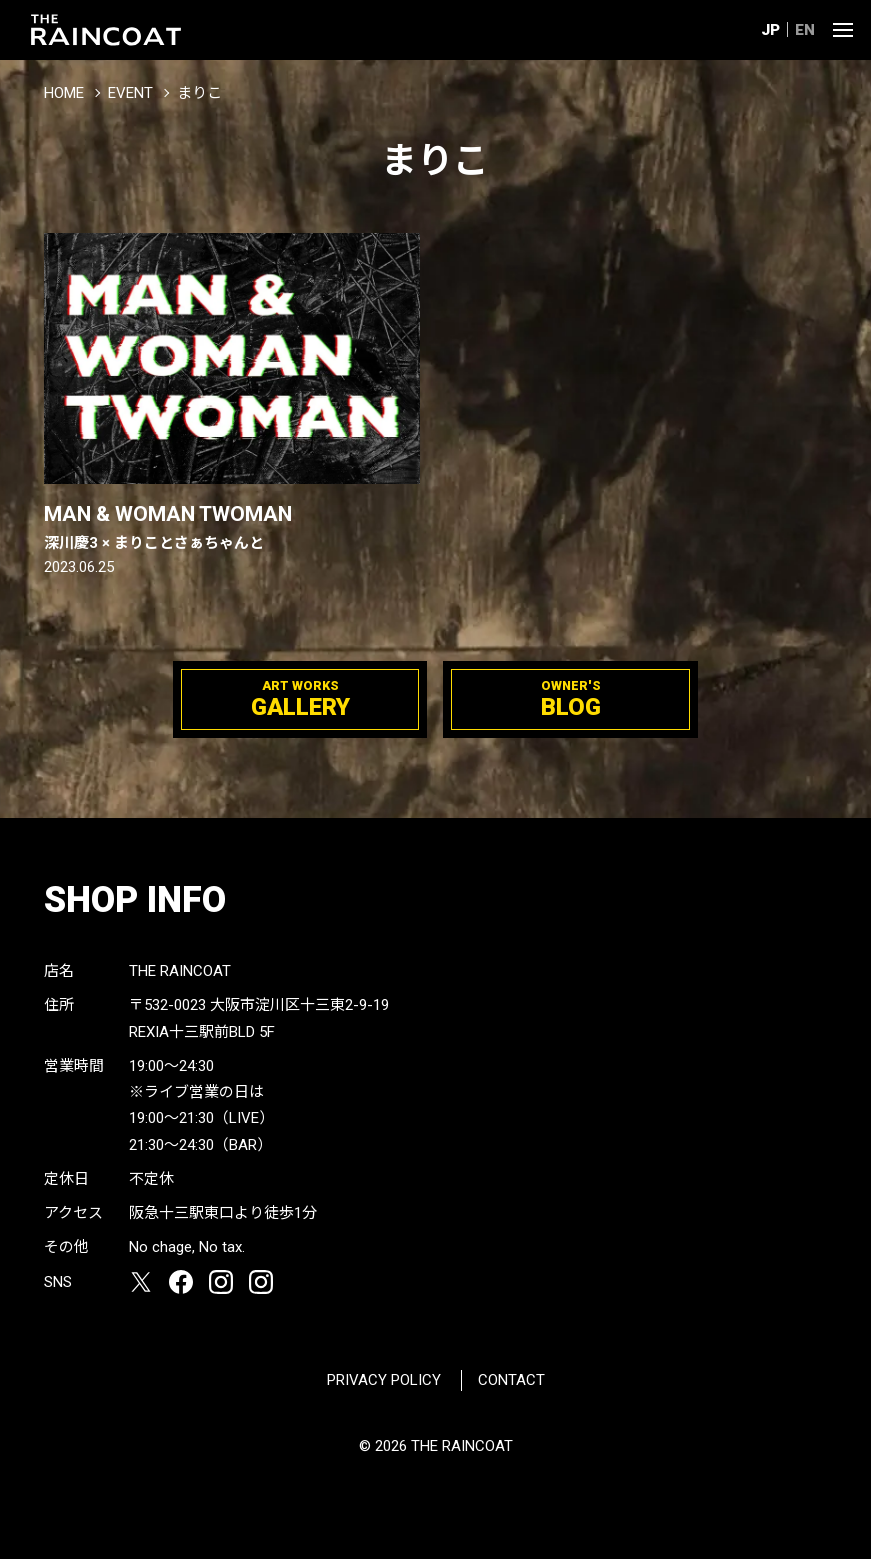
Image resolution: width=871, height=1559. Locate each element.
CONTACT (511, 1380)
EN (805, 30)
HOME (64, 93)
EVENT (130, 93)
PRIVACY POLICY (384, 1380)
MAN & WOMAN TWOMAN (232, 528)
